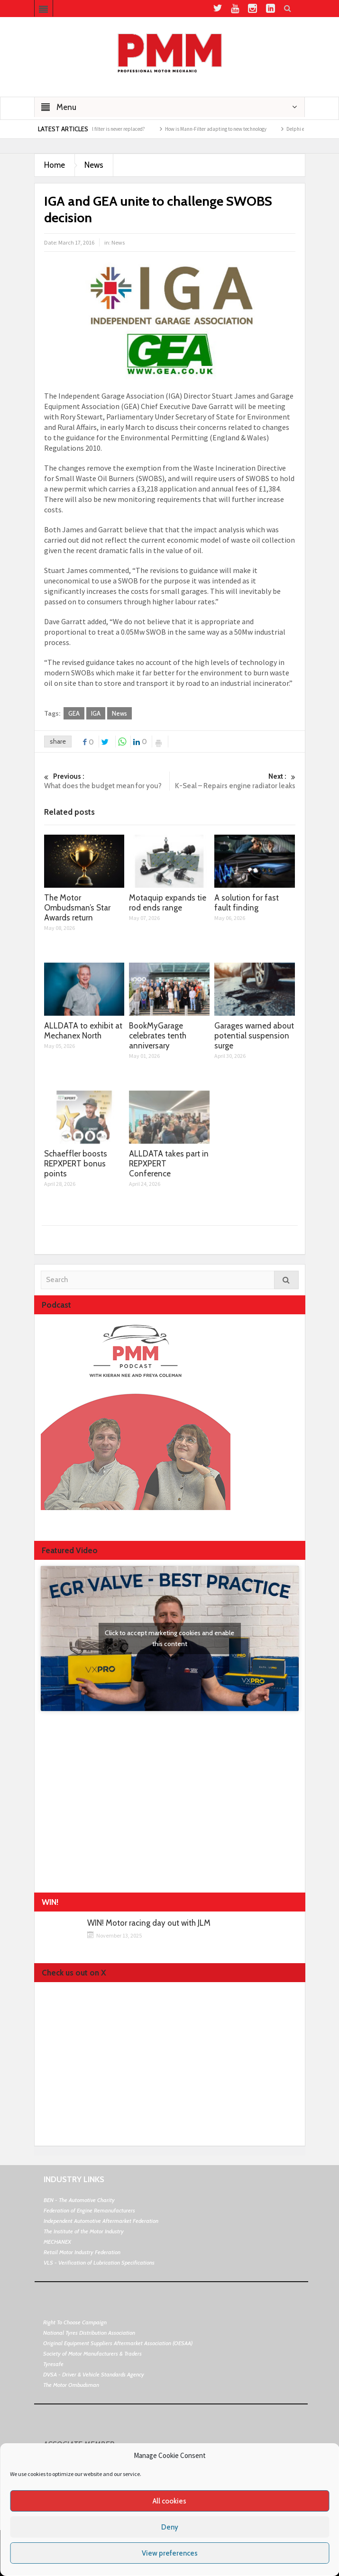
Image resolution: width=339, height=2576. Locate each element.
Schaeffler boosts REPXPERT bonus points (75, 1163)
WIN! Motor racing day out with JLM (149, 1923)
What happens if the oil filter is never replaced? (101, 129)
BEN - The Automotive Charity (79, 2199)
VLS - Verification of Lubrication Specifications (99, 2262)
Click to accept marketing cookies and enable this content (169, 1638)
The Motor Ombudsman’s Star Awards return (77, 907)
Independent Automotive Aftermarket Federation (101, 2220)
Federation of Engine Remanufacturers (89, 2210)
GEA (74, 713)
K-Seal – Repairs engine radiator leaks (232, 781)
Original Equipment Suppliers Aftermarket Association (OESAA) (117, 2343)
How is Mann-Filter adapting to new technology (223, 129)
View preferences (170, 2553)
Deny (169, 2527)
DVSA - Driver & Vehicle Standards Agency (93, 2374)
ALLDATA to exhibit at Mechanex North (83, 1030)
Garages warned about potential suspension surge (254, 1035)
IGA (96, 713)
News (93, 165)
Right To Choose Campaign (75, 2322)
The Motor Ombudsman (71, 2384)
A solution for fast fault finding (246, 902)
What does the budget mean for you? (106, 781)
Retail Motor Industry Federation (82, 2252)
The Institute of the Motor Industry (84, 2231)
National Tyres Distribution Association (89, 2332)
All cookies (169, 2501)
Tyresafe (53, 2363)
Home (54, 165)
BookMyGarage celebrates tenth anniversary (157, 1035)
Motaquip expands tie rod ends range (167, 902)
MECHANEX (57, 2241)
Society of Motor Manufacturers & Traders (92, 2353)
